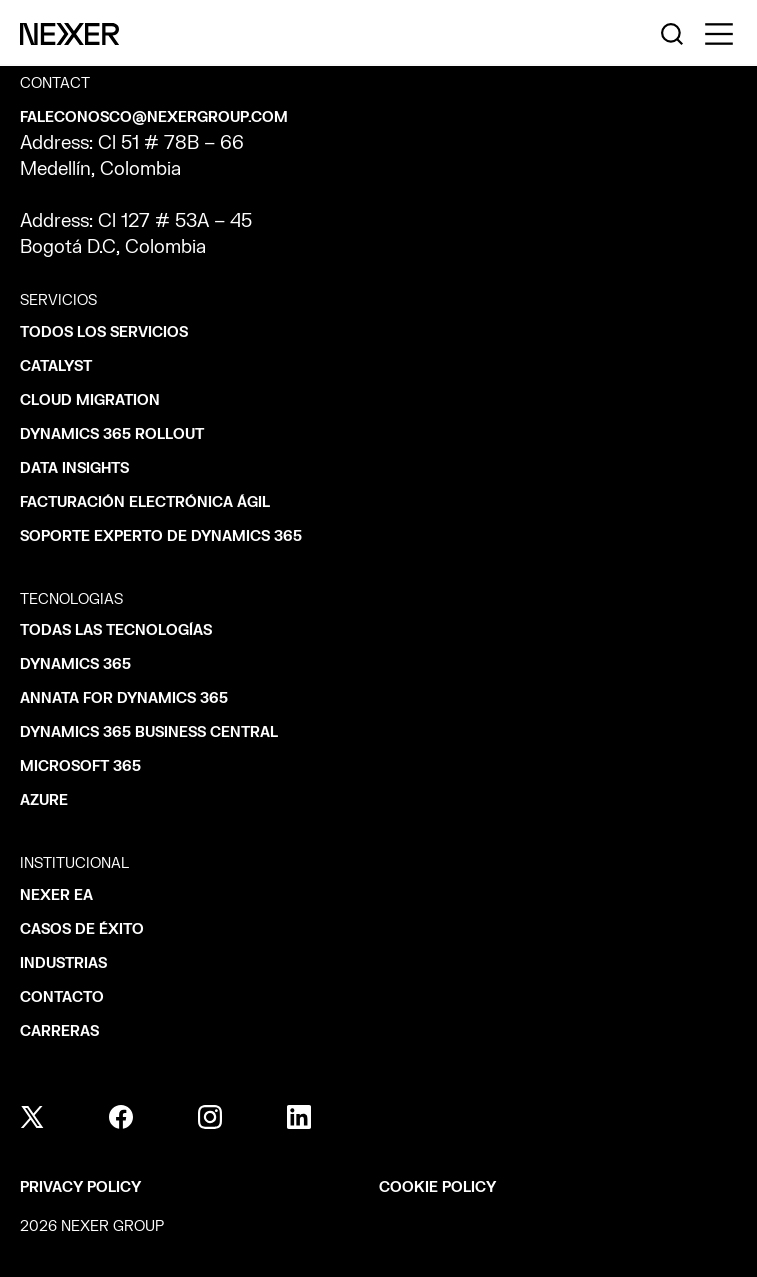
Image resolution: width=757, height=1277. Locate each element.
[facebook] (121, 1117)
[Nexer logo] (69, 33)
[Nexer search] (672, 33)
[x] (32, 1117)
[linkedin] (299, 1117)
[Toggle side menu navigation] (719, 34)
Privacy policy (80, 1187)
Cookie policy (437, 1187)
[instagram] (210, 1117)
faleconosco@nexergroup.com (154, 117)
